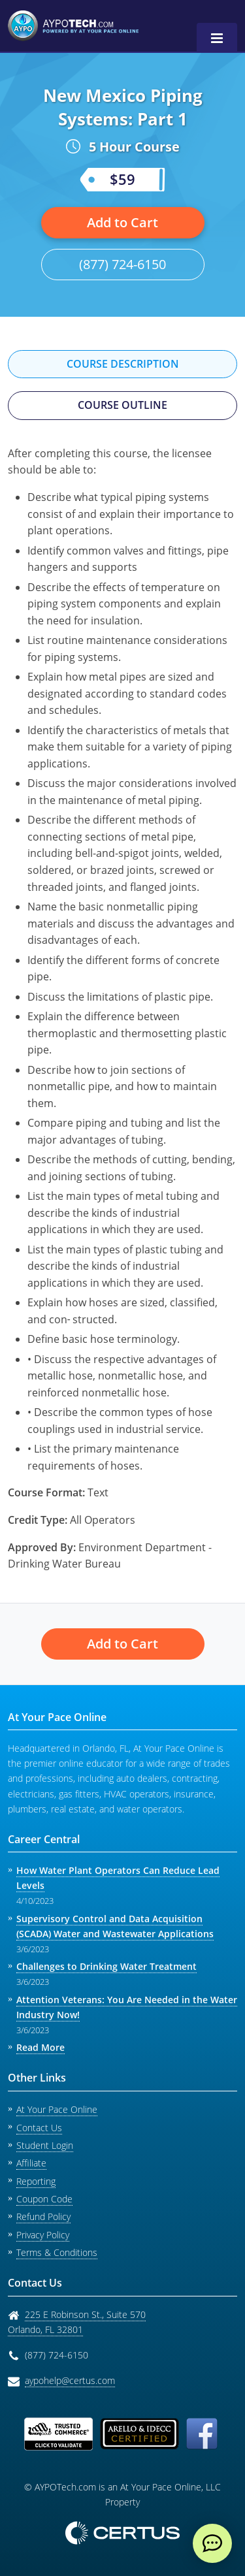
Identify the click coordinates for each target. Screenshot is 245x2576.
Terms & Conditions (56, 2252)
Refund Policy (43, 2216)
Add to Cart (122, 222)
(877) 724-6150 (122, 264)
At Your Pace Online (56, 2109)
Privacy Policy (42, 2235)
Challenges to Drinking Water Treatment (106, 1966)
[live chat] (212, 2543)
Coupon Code (44, 2199)
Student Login (44, 2145)
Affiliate (31, 2163)
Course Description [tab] (123, 364)
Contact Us (39, 2127)
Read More (40, 2047)
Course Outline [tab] (122, 405)
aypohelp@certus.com (70, 2380)
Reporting (36, 2181)
